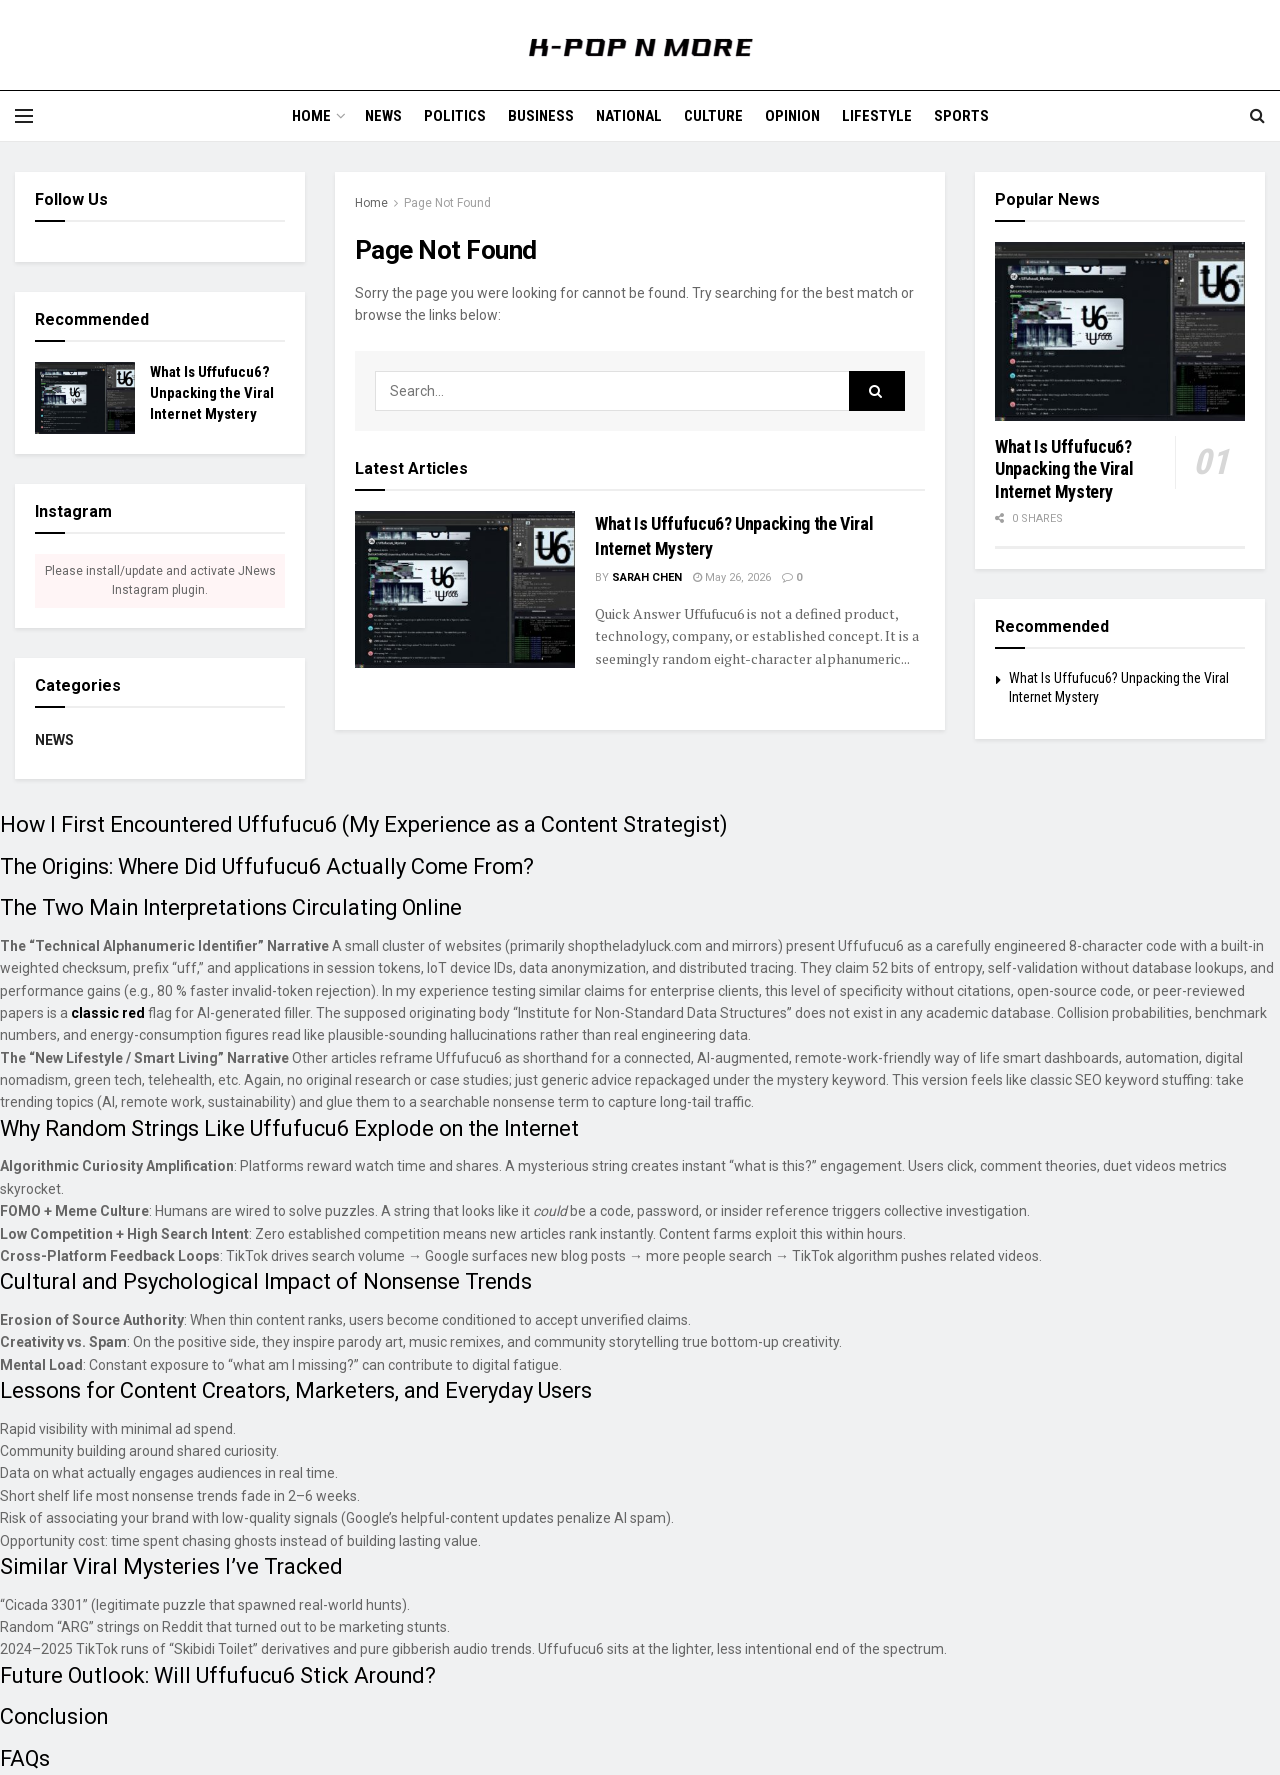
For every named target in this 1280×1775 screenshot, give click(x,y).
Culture (713, 116)
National (629, 116)
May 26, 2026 (732, 577)
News (383, 116)
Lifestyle (877, 116)
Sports (961, 116)
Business (541, 116)
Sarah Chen (647, 577)
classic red (108, 1013)
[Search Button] (877, 391)
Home (311, 116)
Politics (455, 116)
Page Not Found (447, 203)
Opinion (792, 116)
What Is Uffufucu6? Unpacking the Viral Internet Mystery (212, 393)
